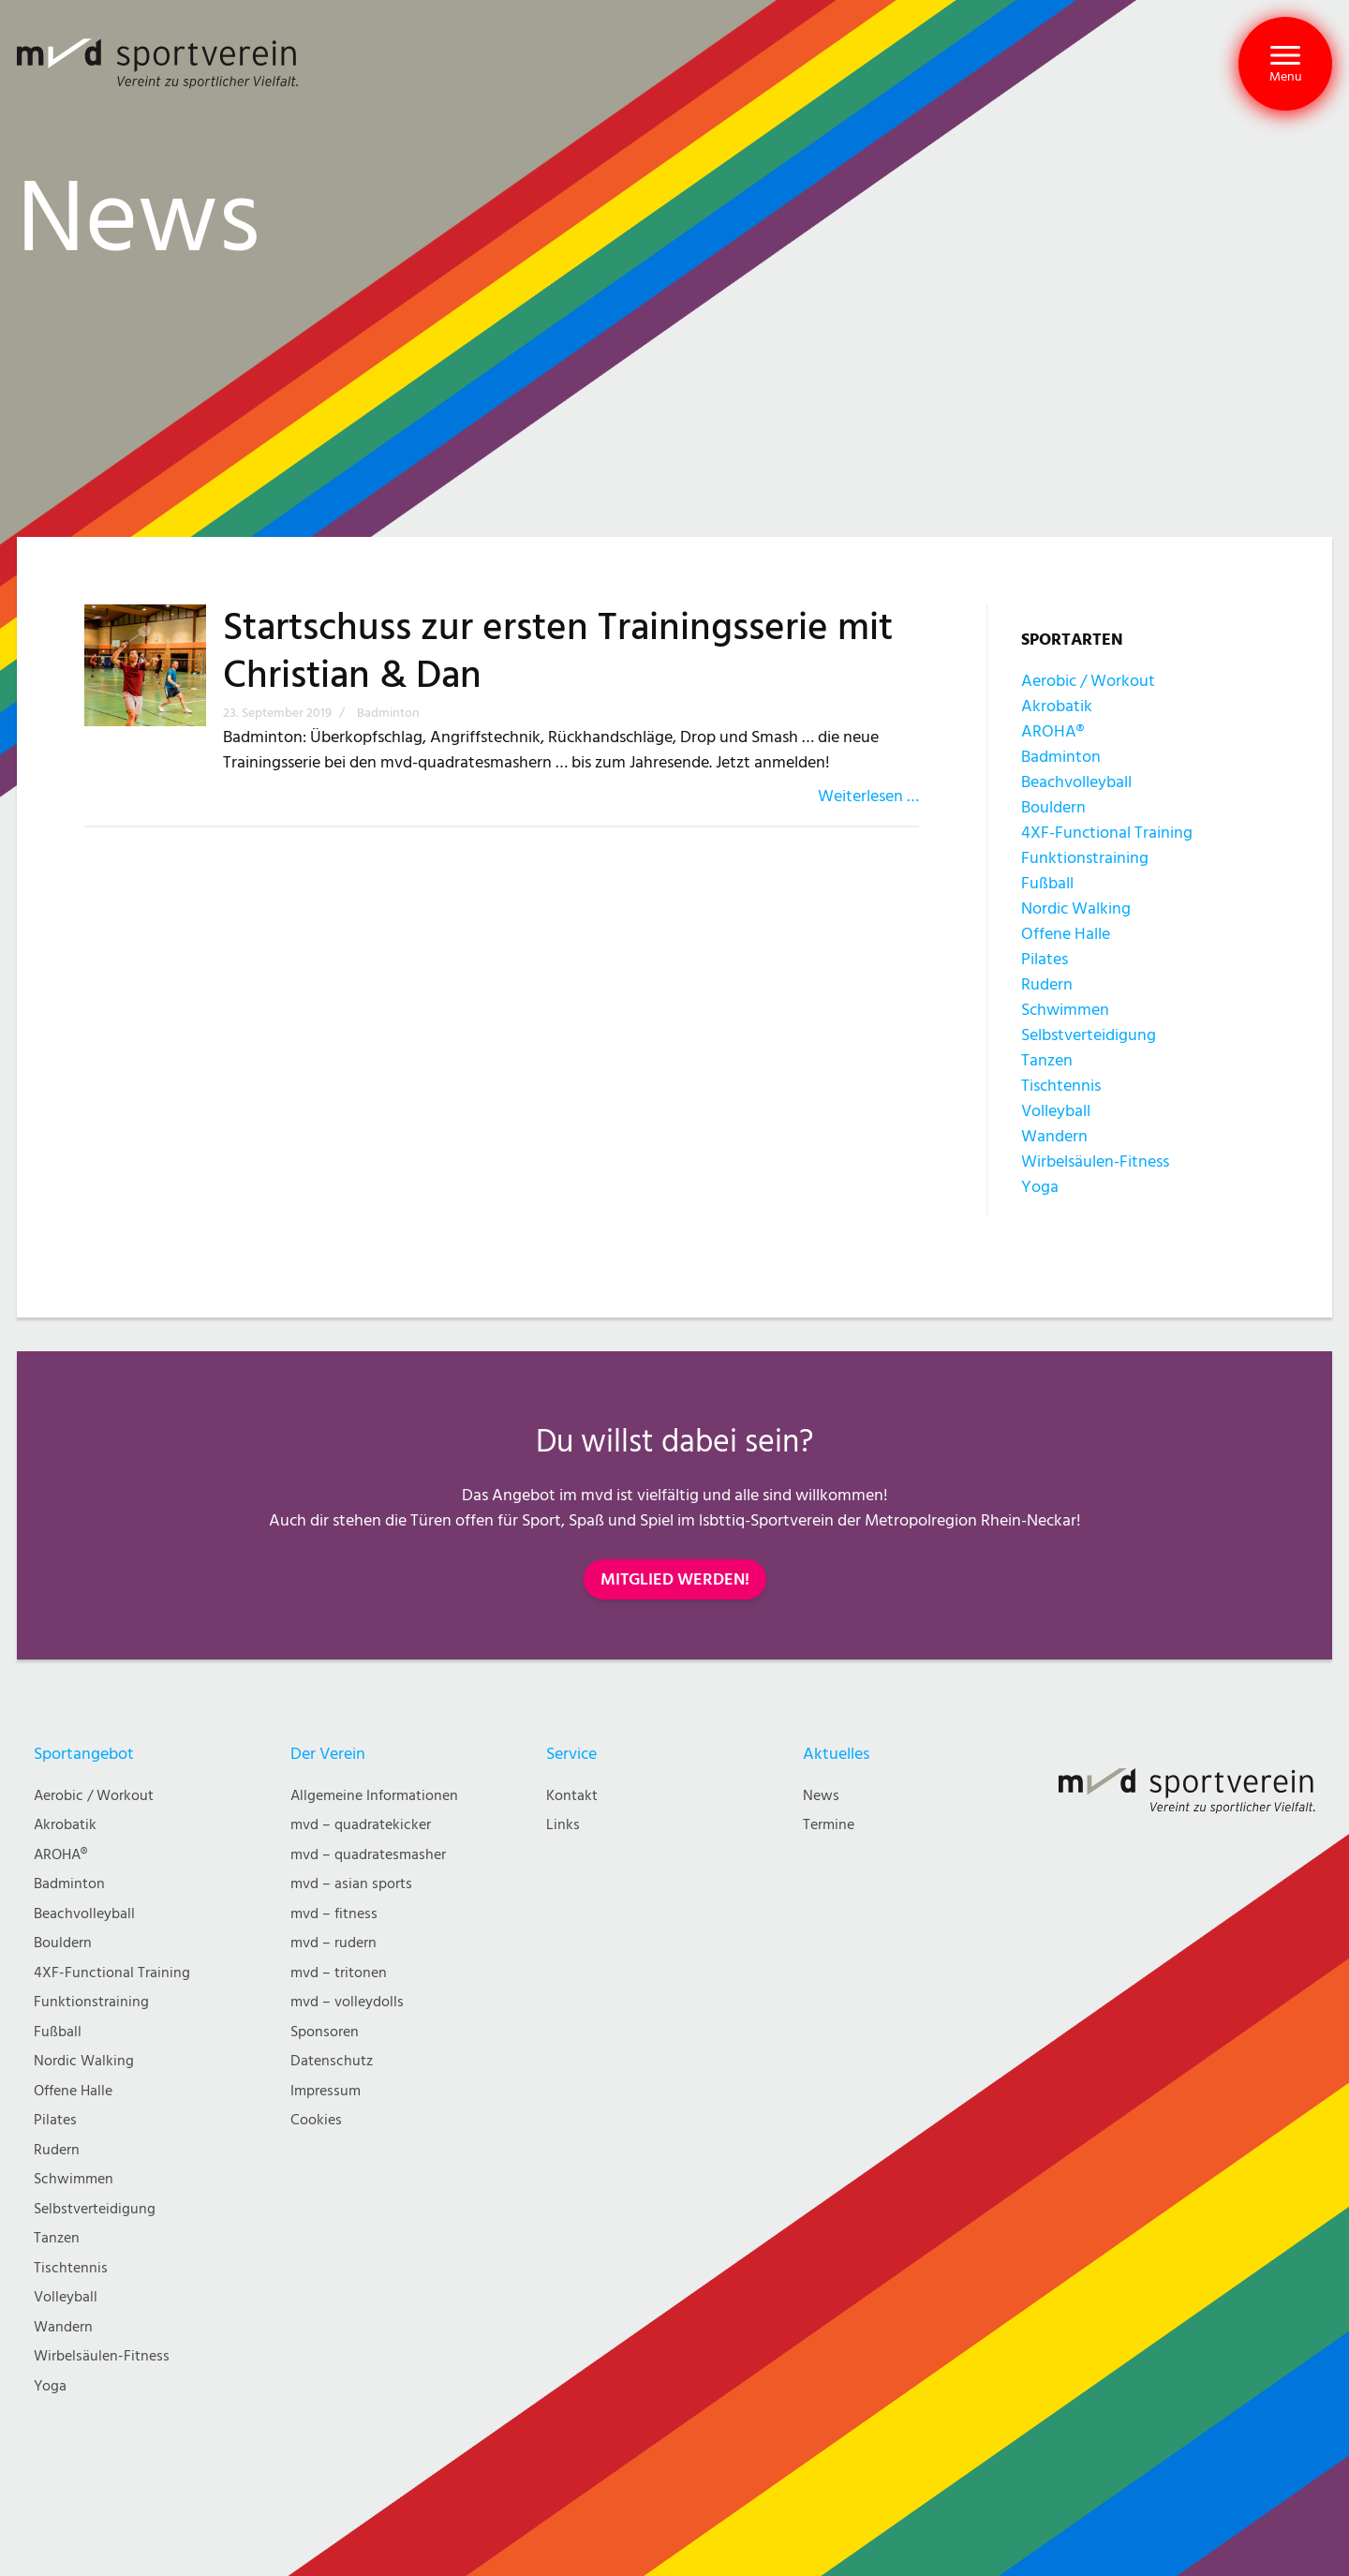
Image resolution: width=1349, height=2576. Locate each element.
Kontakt (572, 1796)
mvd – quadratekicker (360, 1825)
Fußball (1047, 883)
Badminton (1061, 756)
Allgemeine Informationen (374, 1796)
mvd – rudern (333, 1943)
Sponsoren (324, 2032)
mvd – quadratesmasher (368, 1855)
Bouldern (1053, 807)
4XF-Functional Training (1107, 832)
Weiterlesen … (868, 796)
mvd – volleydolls (347, 2002)
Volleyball (1055, 1111)
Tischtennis (1061, 1085)
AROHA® (1052, 731)
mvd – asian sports (351, 1884)
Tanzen (1047, 1060)
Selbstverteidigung (1088, 1035)
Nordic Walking (1076, 908)
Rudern (1047, 984)
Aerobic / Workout (1088, 680)
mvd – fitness (334, 1914)
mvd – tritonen (338, 1973)
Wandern (1054, 1136)
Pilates (1044, 959)
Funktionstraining (1085, 858)
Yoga (1040, 1187)
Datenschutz (331, 2061)
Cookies (316, 2120)
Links (563, 1825)
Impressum (325, 2091)
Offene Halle (1065, 934)
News (821, 1796)
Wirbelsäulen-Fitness (1095, 1161)
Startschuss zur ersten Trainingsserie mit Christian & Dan (558, 652)
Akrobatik (1056, 706)
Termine (828, 1825)
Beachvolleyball (1076, 782)
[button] (1285, 64)
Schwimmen (1065, 1009)
